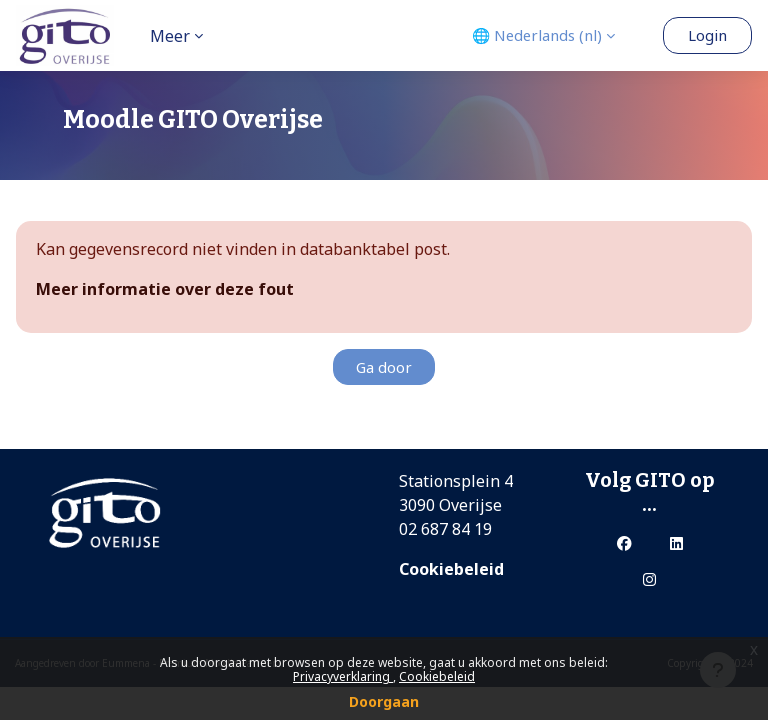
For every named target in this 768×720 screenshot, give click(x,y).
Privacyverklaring (343, 676)
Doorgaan (384, 701)
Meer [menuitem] (170, 36)
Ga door (384, 367)
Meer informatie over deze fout (165, 289)
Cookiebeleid (437, 676)
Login (707, 35)
